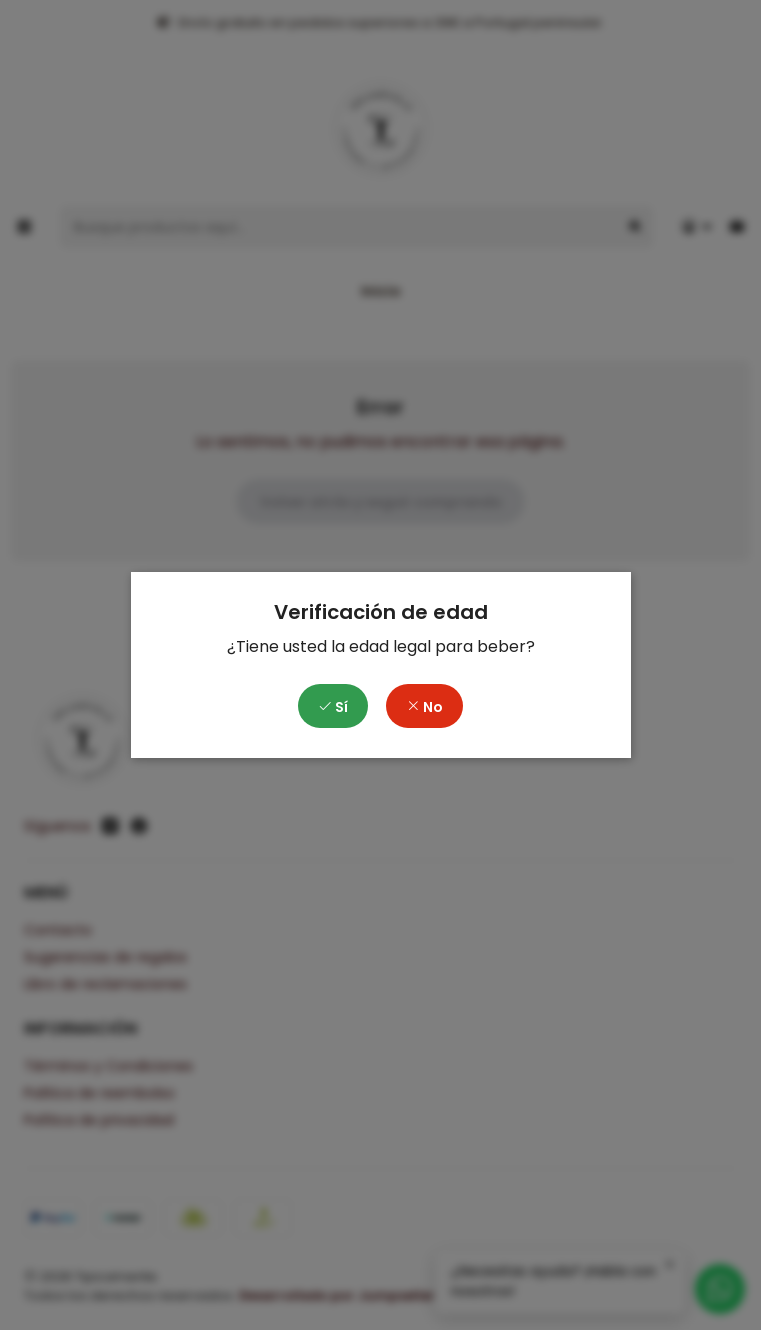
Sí (333, 707)
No (424, 707)
